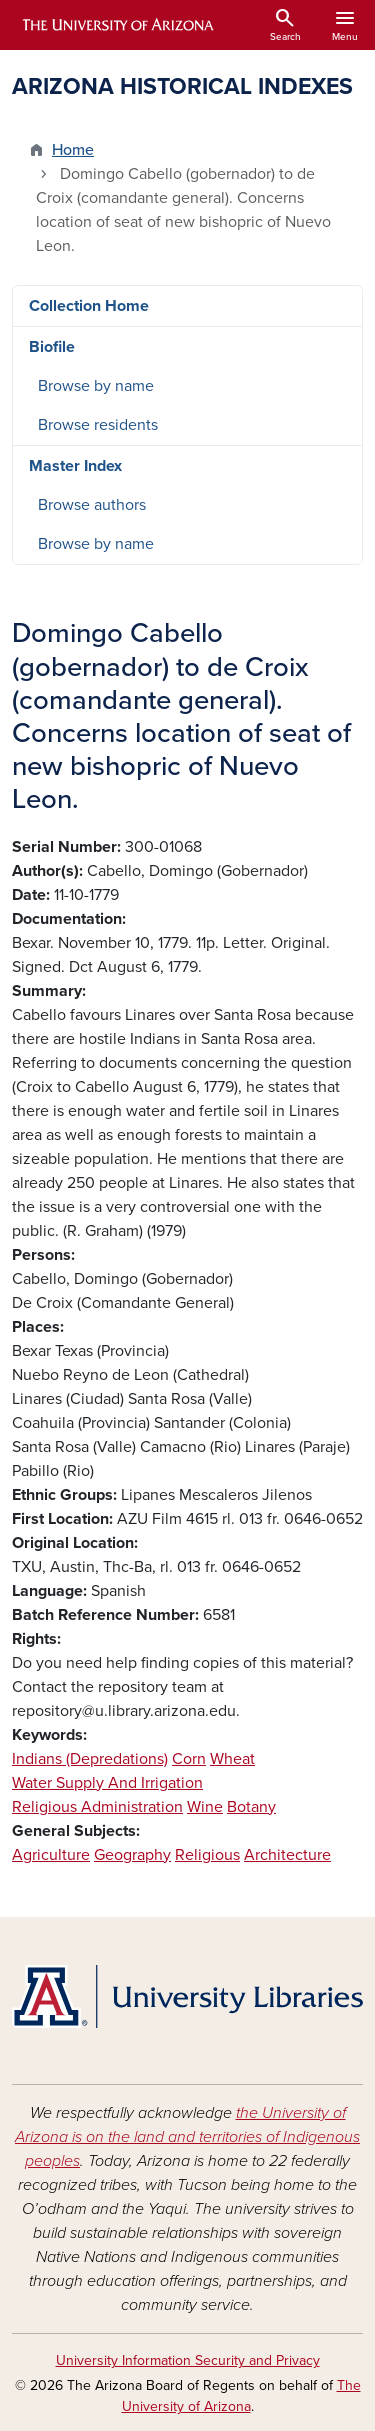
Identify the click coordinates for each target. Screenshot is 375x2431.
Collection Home (89, 306)
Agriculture (51, 1855)
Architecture (287, 1855)
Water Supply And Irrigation (107, 1783)
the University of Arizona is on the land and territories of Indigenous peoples (187, 2137)
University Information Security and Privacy (188, 2360)
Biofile (52, 347)
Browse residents (98, 425)
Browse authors (92, 505)
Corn (189, 1759)
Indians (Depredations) (90, 1759)
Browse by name (96, 386)
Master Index (75, 466)
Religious (207, 1855)
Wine (205, 1807)
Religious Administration (97, 1807)
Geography (132, 1855)
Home (73, 150)
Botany (251, 1807)
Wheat (232, 1759)
